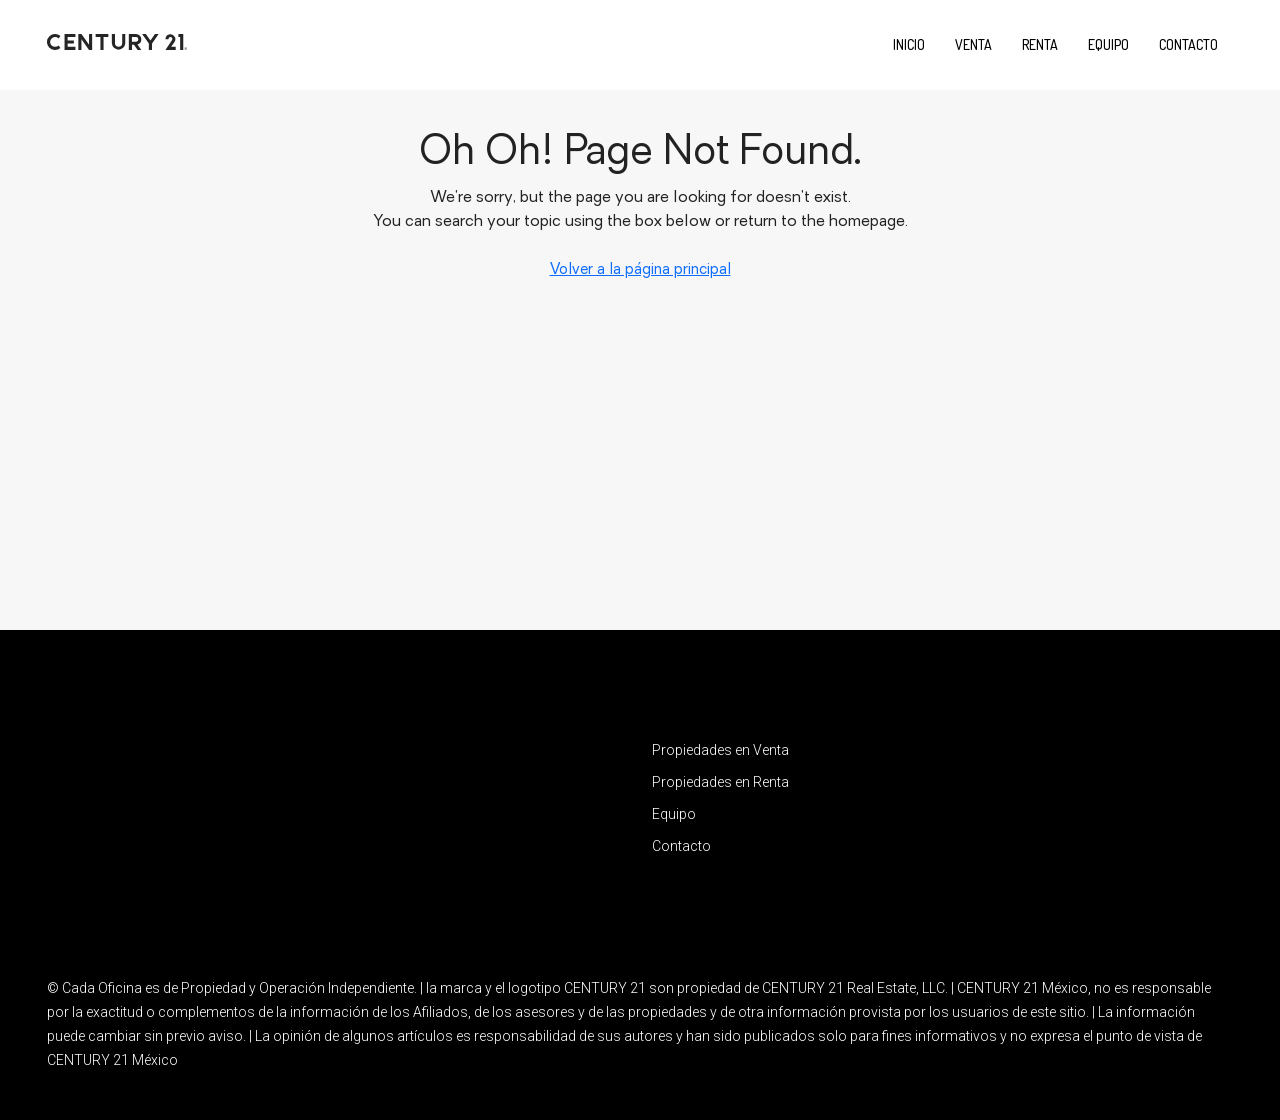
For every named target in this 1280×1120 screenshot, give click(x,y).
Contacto (1188, 44)
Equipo (1108, 44)
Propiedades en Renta (720, 782)
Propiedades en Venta (720, 750)
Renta (1040, 44)
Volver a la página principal (640, 270)
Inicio (909, 44)
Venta (973, 44)
